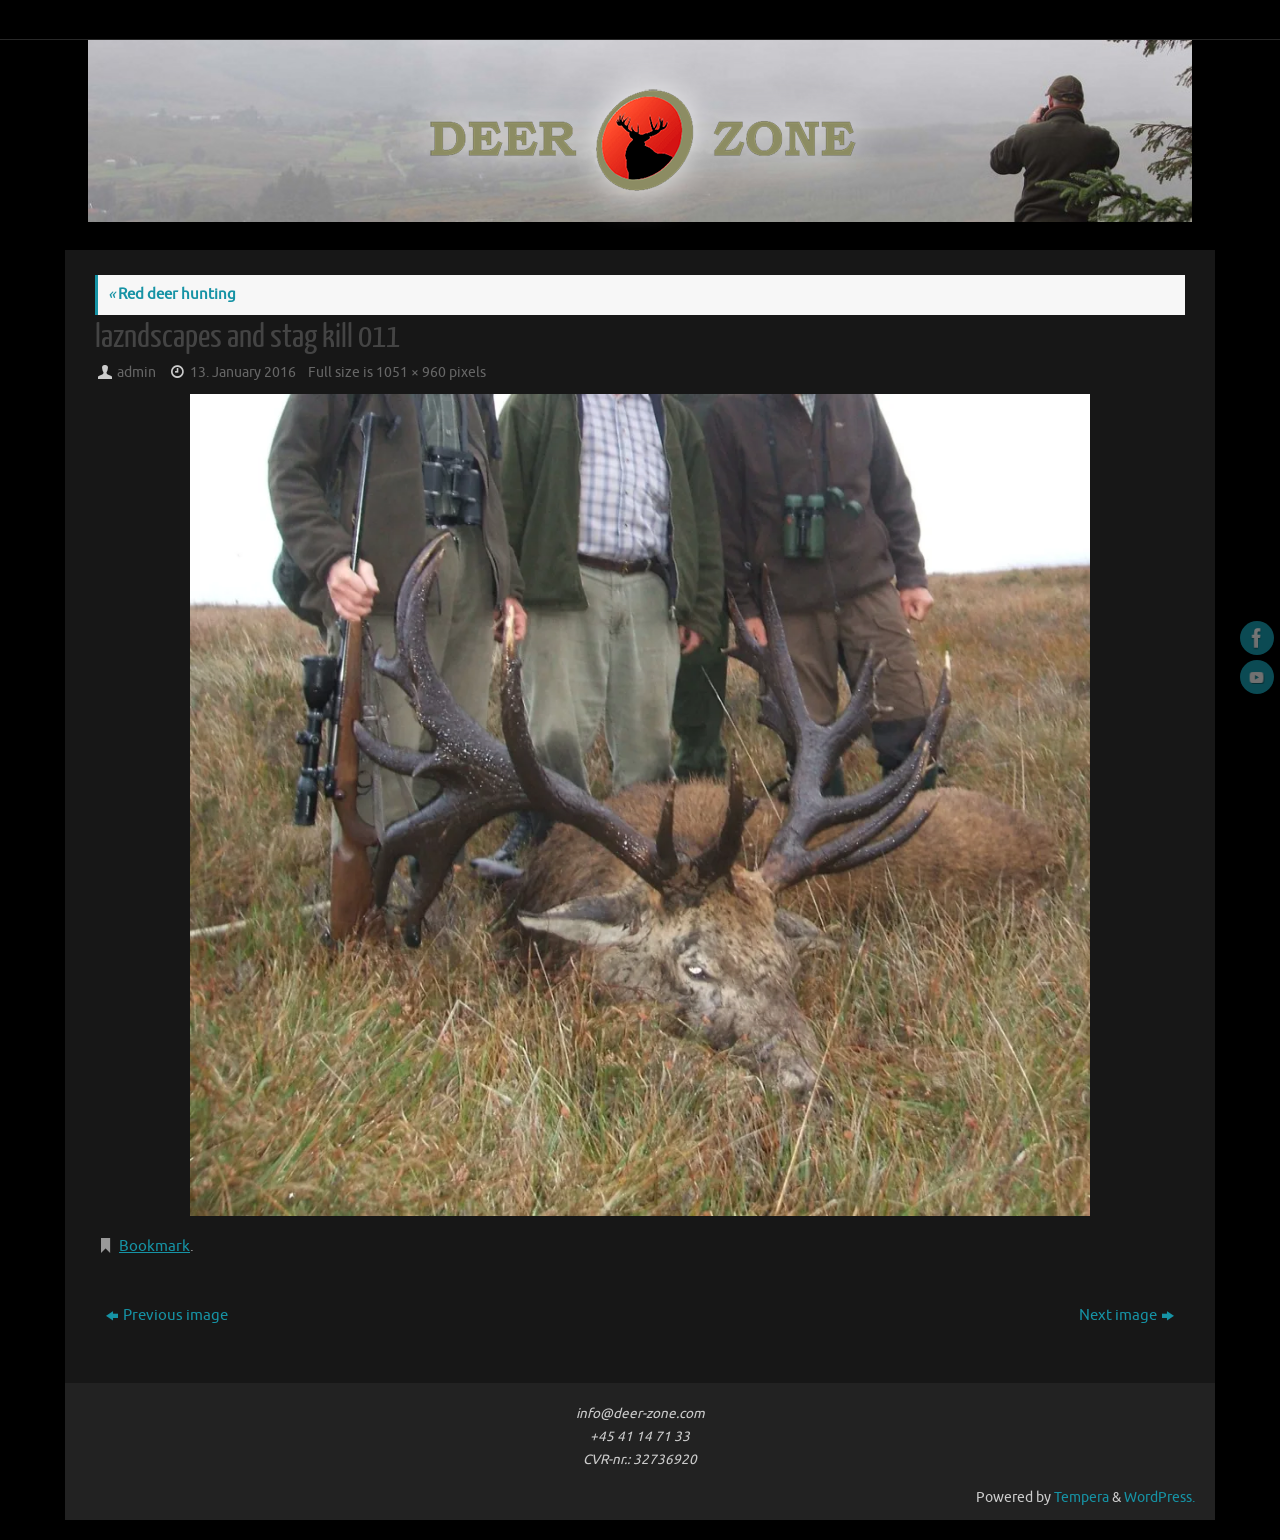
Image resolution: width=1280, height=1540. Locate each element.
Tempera (1081, 1497)
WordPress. (1159, 1497)
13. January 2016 (243, 372)
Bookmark (154, 1246)
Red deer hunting (172, 294)
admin (136, 372)
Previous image (167, 1315)
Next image (1126, 1315)
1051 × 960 (411, 372)
